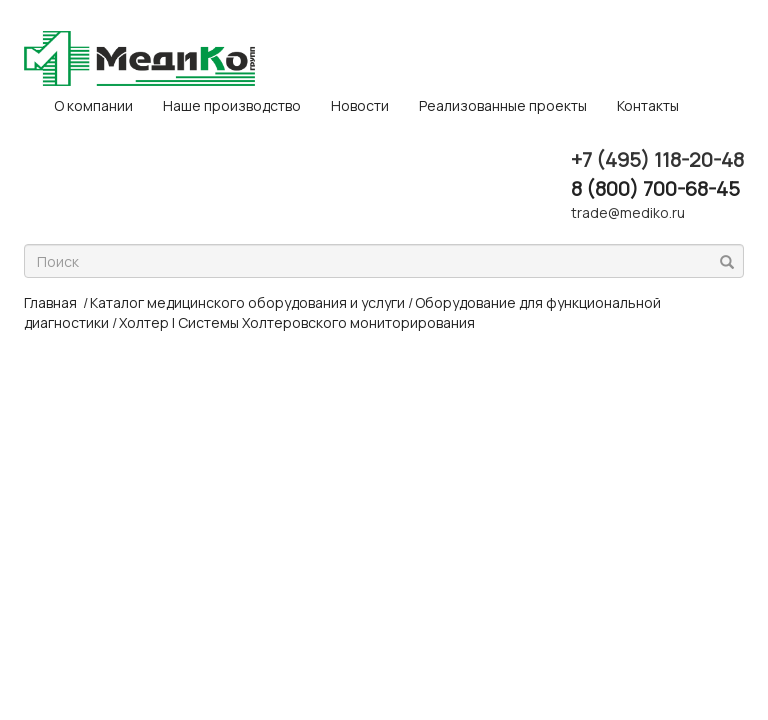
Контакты (648, 105)
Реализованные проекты (503, 105)
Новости (360, 105)
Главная (50, 302)
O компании (93, 105)
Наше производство (232, 105)
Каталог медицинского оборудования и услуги (247, 302)
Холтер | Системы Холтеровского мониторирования (297, 322)
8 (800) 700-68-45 (655, 188)
